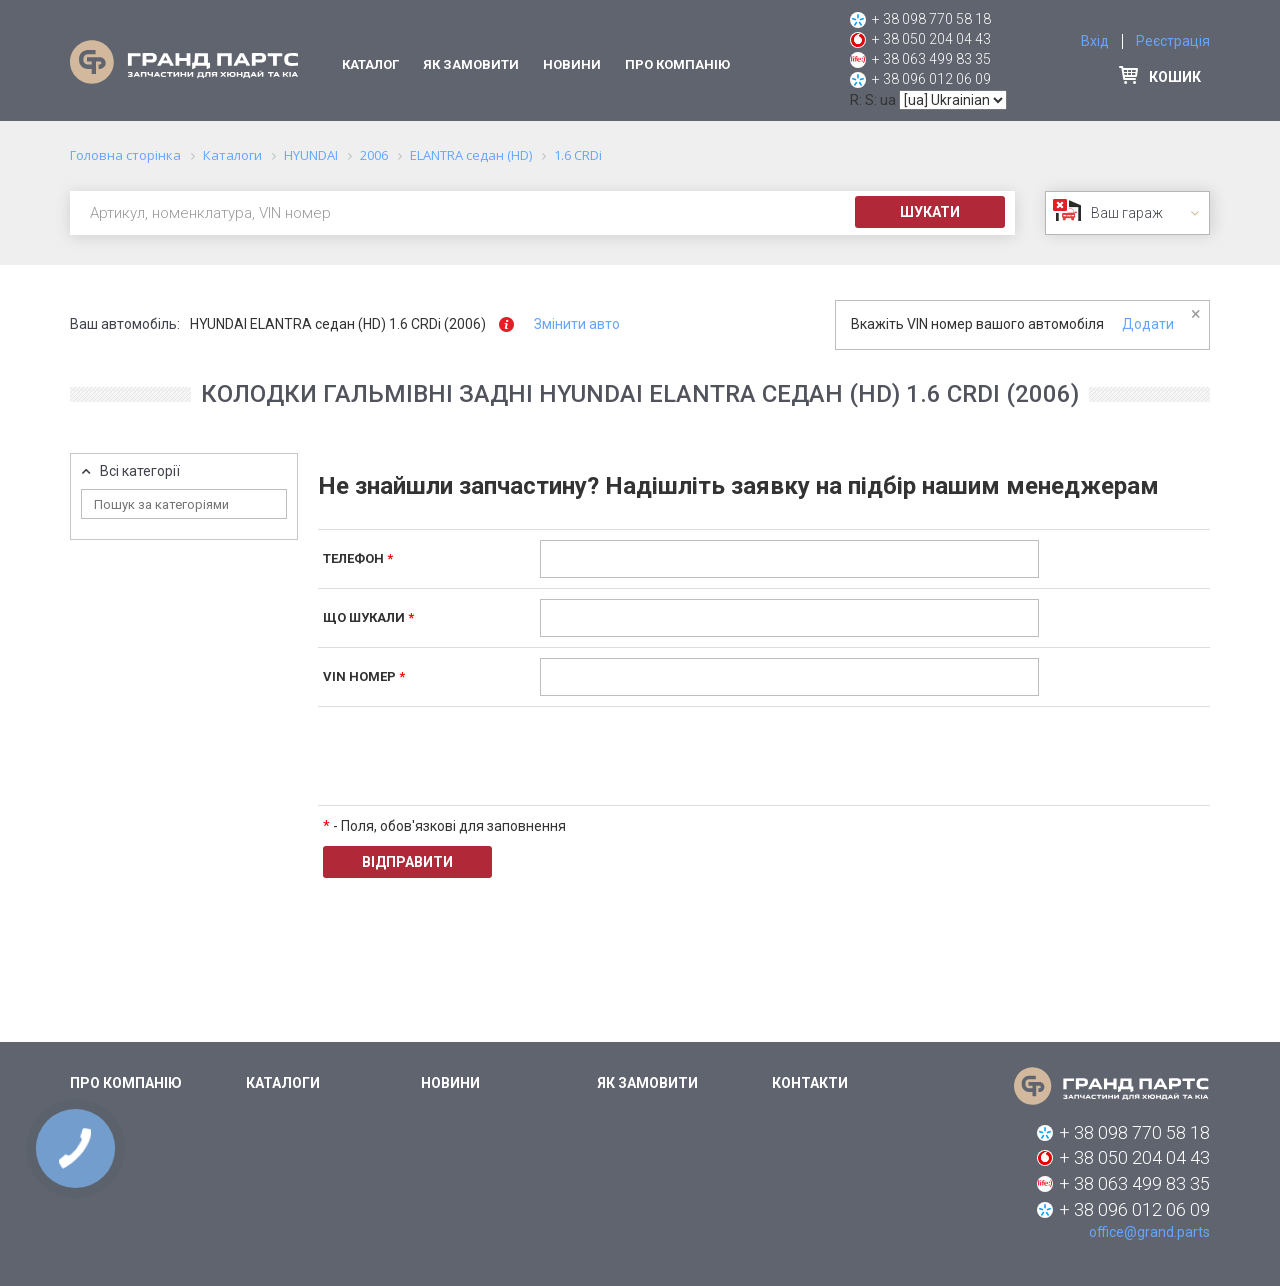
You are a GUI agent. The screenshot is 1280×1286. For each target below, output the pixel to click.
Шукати (930, 212)
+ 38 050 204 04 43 (931, 39)
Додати (1148, 324)
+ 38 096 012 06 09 (931, 79)
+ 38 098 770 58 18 (931, 19)
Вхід (1095, 41)
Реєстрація (1173, 41)
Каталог (370, 64)
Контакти (810, 1083)
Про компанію (677, 64)
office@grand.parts (1149, 1232)
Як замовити (471, 64)
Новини (572, 64)
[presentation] (692, 756)
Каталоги (283, 1083)
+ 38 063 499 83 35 (931, 59)
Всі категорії (140, 471)
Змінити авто (577, 324)
